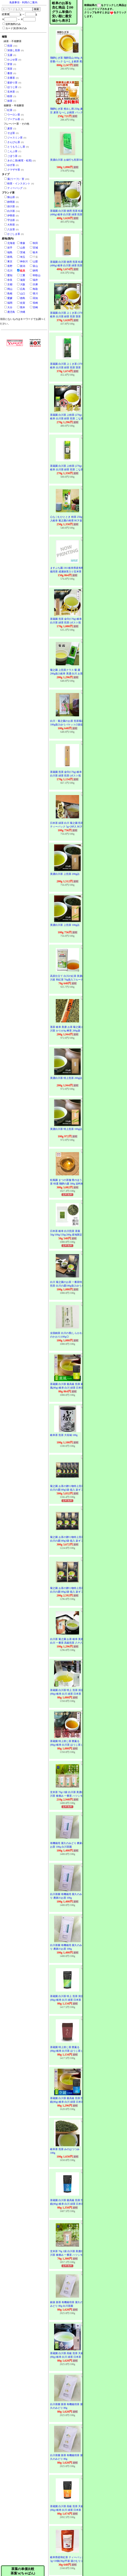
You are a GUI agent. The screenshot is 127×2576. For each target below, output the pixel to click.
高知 (35, 298)
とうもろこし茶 (16, 146)
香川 (35, 293)
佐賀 (22, 303)
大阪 (22, 284)
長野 (9, 266)
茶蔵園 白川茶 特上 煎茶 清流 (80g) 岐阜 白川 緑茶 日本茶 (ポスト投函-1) (66, 1694)
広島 (22, 289)
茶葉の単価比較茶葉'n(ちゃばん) (23, 2571)
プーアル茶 (13, 119)
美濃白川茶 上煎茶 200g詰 (64, 874)
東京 (9, 261)
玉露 (9, 55)
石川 (9, 270)
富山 (35, 266)
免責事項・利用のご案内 (23, 2)
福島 (9, 252)
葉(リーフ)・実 (15, 179)
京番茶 (11, 78)
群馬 (9, 257)
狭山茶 (11, 197)
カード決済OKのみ (15, 28)
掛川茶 (11, 206)
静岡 (35, 270)
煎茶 (9, 45)
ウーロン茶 (13, 114)
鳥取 (35, 289)
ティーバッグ (15, 188)
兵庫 (35, 284)
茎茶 (9, 68)
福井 (35, 280)
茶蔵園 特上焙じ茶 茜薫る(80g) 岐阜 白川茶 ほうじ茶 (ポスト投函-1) (67, 1745)
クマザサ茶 (13, 169)
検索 (36, 9)
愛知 (9, 275)
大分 (9, 307)
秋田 (35, 243)
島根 (9, 293)
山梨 (35, 261)
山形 (22, 247)
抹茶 (9, 100)
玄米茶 (11, 91)
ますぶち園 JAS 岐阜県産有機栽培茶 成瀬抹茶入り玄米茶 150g (67, 571)
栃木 (35, 252)
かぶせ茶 (12, 59)
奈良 (9, 280)
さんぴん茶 (13, 142)
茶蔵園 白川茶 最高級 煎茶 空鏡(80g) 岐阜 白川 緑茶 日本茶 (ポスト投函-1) (67, 2102)
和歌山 (36, 275)
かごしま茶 (13, 234)
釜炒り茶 (12, 82)
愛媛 (9, 298)
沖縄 (22, 312)
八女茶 (11, 229)
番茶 (9, 73)
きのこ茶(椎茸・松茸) (19, 160)
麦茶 (9, 128)
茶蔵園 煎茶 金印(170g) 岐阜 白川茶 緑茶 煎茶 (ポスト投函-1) (66, 622)
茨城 (22, 252)
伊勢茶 (11, 215)
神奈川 (24, 261)
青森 (22, 243)
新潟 (22, 266)
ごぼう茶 (12, 156)
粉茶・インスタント (18, 183)
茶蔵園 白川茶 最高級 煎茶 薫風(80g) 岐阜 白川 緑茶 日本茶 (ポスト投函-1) (67, 1388)
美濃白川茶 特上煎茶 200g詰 (66, 1078)
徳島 (22, 298)
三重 (22, 275)
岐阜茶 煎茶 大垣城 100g (64, 1435)
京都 (9, 284)
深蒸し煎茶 (13, 50)
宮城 (35, 247)
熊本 (22, 307)
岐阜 (22, 270)
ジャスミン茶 (15, 137)
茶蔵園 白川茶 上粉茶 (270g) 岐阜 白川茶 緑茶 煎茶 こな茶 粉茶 (66, 418)
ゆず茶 (11, 165)
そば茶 (11, 133)
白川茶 (11, 211)
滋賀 (22, 280)
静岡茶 (11, 202)
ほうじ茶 (12, 87)
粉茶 (9, 96)
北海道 (11, 243)
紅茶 (9, 110)
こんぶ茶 (12, 151)
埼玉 (22, 257)
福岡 (9, 303)
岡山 (9, 289)
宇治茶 (11, 220)
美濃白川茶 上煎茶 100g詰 (64, 925)
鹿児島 (11, 312)
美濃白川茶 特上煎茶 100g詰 (66, 1129)
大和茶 (11, 224)
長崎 (35, 303)
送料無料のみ (12, 24)
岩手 (9, 247)
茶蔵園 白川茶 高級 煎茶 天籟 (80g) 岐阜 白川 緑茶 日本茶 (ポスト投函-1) (66, 2357)
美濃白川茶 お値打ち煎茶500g (67, 159)
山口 (22, 293)
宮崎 (35, 307)
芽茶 (9, 64)
